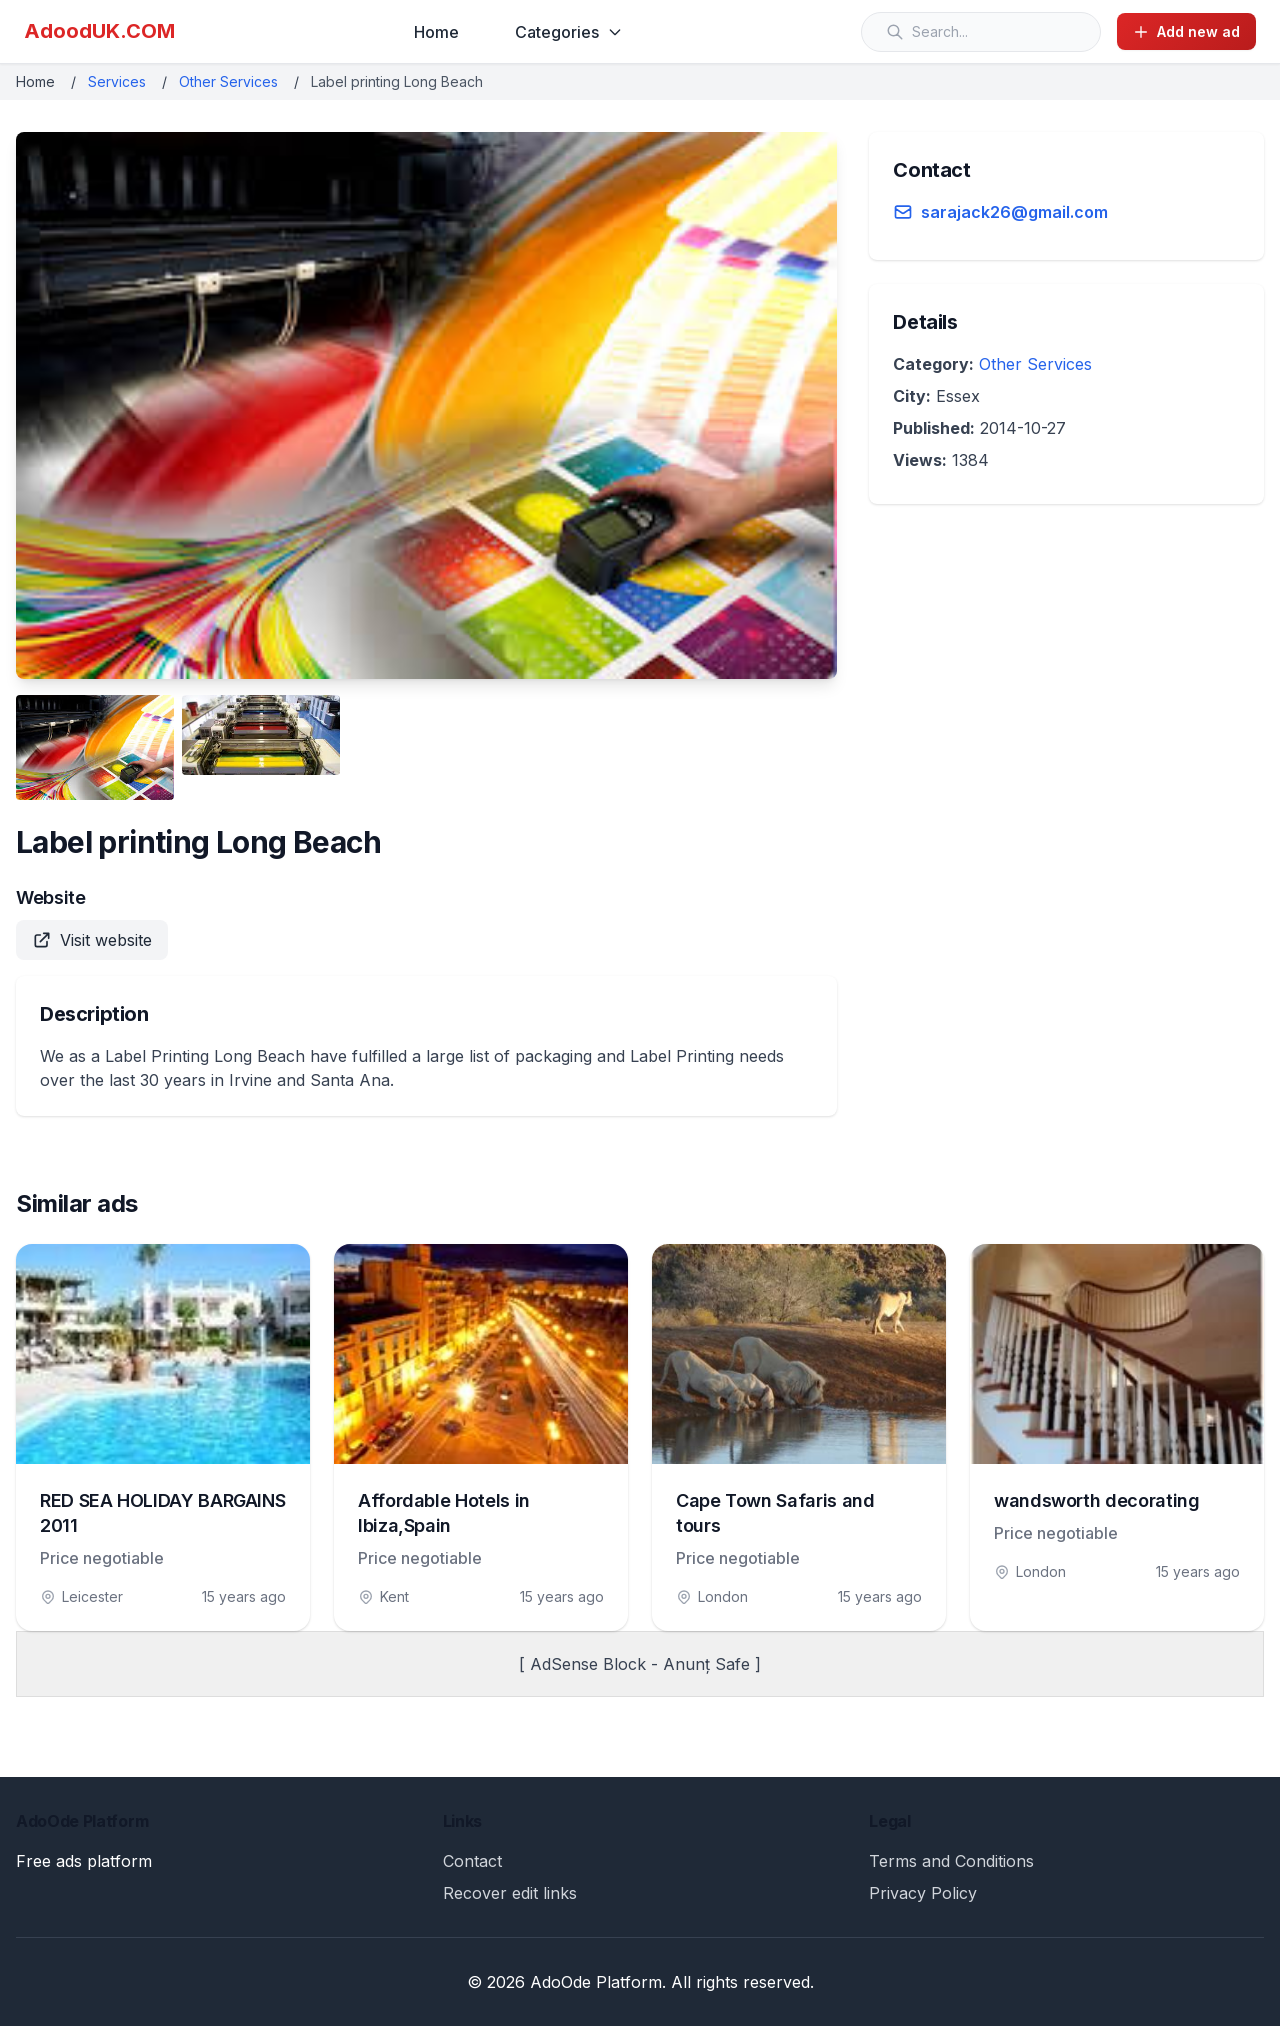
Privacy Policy (923, 1893)
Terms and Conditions (951, 1861)
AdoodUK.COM (99, 31)
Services (117, 81)
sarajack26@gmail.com (1014, 212)
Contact (472, 1861)
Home (436, 32)
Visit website (92, 940)
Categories (569, 32)
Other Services (228, 81)
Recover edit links (510, 1893)
